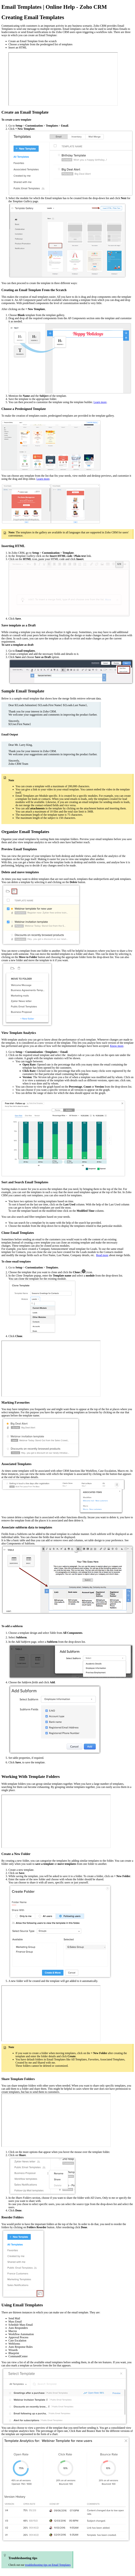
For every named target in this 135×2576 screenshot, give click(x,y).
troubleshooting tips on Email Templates (48, 2564)
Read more (102, 1255)
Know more (116, 1045)
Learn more (100, 402)
